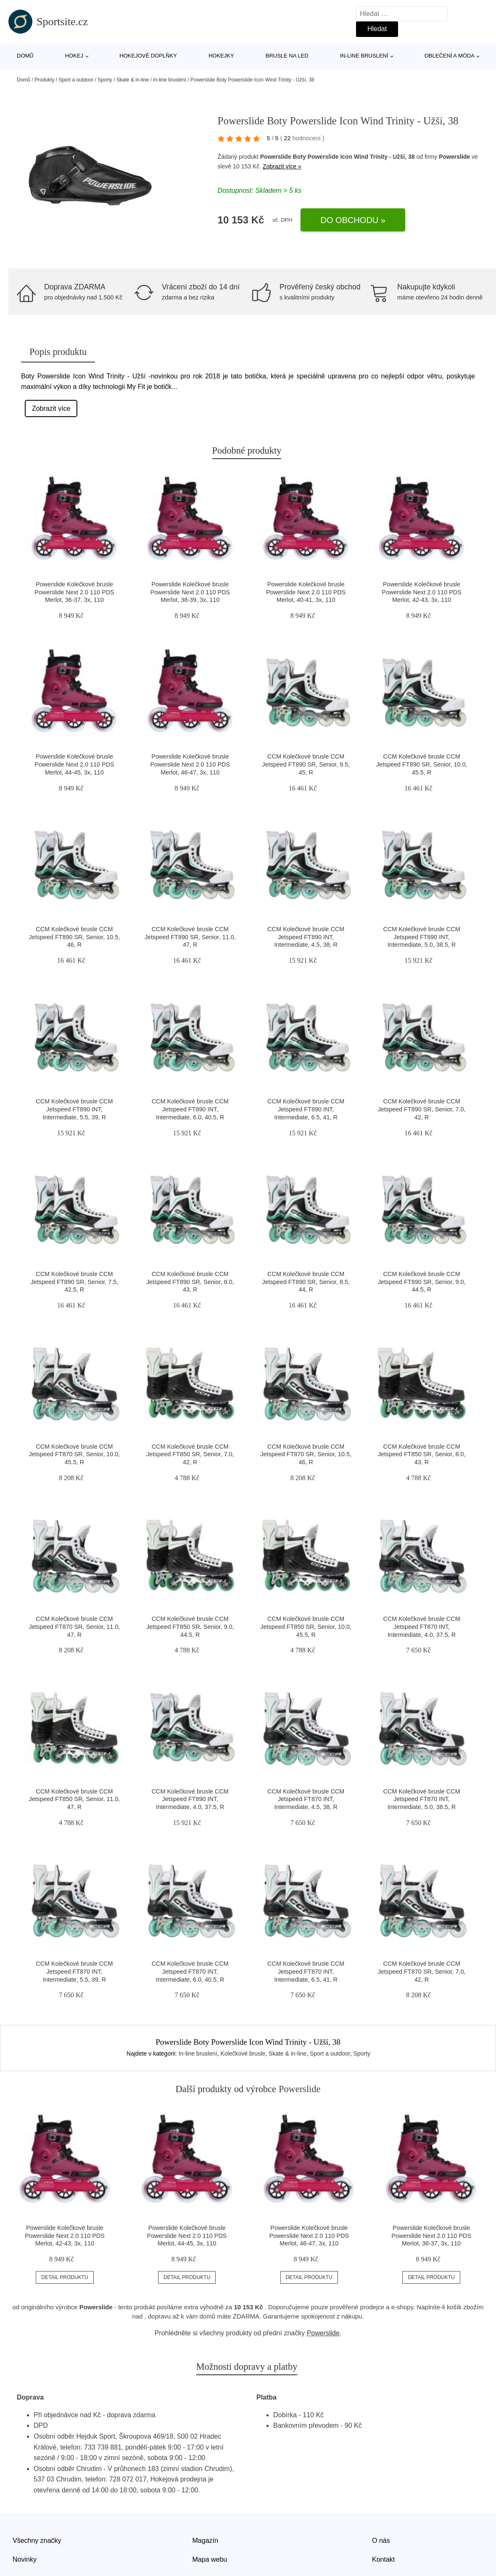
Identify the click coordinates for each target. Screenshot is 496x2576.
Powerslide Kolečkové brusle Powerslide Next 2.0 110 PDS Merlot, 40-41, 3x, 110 (306, 592)
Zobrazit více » (282, 166)
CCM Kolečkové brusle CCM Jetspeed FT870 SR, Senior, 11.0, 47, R (74, 1626)
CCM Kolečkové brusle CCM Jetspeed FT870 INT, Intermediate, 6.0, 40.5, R (190, 1971)
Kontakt (383, 2559)
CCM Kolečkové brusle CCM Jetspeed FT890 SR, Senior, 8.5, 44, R (306, 1282)
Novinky (25, 2559)
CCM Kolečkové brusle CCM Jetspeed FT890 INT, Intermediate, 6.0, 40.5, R (190, 1109)
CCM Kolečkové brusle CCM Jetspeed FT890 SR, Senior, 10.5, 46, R (74, 937)
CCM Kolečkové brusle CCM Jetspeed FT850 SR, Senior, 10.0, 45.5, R (305, 1626)
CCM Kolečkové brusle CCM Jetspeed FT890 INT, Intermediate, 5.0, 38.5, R (421, 937)
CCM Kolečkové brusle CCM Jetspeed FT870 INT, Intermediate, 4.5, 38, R (305, 1799)
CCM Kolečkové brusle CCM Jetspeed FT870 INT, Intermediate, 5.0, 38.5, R (421, 1799)
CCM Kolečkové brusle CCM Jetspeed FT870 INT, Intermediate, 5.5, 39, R (74, 1971)
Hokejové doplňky (148, 56)
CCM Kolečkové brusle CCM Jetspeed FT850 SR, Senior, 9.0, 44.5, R (190, 1626)
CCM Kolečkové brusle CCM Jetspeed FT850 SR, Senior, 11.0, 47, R (74, 1799)
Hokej (74, 56)
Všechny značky (37, 2540)
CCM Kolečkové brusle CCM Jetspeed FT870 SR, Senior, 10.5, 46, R (305, 1454)
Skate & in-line (132, 80)
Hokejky (221, 56)
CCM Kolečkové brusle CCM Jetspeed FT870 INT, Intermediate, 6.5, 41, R (305, 1971)
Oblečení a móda (450, 56)
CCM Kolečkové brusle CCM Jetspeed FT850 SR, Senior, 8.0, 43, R (422, 1454)
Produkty (44, 80)
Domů (25, 56)
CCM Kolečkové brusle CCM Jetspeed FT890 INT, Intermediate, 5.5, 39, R (74, 1109)
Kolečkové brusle (242, 2053)
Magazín (205, 2540)
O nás (381, 2540)
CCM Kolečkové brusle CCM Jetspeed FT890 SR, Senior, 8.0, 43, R (190, 1282)
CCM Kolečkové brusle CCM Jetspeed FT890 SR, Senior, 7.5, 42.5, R (75, 1282)
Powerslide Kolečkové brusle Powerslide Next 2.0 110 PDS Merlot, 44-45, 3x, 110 (74, 764)
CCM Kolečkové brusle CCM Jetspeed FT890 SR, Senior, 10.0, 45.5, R (421, 764)
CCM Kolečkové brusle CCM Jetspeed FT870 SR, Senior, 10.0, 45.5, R (74, 1454)
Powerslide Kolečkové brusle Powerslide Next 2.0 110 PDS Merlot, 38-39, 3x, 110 (190, 592)
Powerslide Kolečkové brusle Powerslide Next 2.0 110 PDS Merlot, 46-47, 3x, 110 (190, 764)
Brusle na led (287, 56)
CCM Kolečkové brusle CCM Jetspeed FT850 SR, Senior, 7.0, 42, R (190, 1454)
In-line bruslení (364, 56)
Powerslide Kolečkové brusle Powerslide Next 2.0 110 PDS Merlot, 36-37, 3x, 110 (74, 592)
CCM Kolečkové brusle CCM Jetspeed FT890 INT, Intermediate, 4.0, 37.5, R (190, 1799)
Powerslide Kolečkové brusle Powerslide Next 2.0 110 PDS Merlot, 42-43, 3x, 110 (422, 592)
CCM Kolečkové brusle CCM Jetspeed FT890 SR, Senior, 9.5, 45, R (306, 764)
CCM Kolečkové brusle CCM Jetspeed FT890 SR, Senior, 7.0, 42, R (422, 1109)
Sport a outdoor (75, 80)
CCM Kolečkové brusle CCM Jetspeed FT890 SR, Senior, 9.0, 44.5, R (422, 1282)
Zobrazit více (51, 408)
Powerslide (454, 156)
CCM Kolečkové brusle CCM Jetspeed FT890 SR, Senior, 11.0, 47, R (190, 937)
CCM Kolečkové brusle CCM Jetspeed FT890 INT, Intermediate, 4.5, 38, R (305, 937)
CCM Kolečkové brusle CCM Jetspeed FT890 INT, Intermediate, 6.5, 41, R (305, 1109)
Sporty (105, 80)
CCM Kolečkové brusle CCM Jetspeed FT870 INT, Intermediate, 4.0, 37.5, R (421, 1626)
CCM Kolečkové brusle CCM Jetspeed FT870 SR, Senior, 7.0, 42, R (422, 1971)
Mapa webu (210, 2559)
